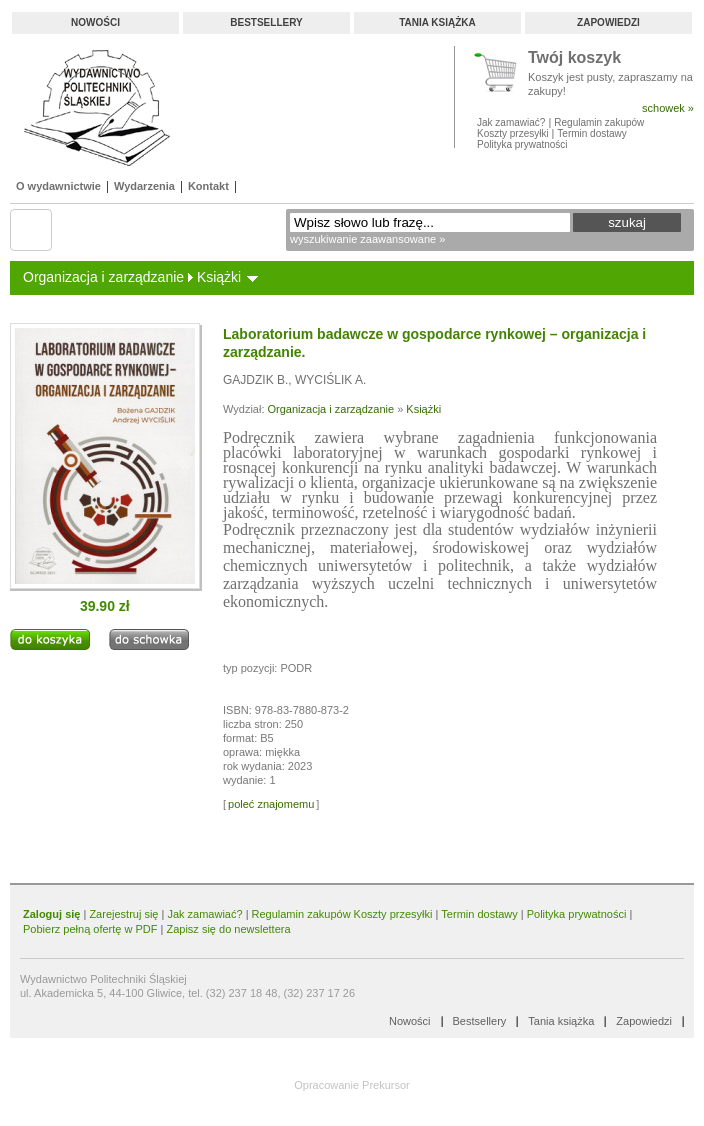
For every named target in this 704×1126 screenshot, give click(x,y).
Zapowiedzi (608, 22)
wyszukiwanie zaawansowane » (367, 239)
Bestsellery (266, 22)
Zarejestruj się (123, 914)
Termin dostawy (591, 133)
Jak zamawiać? (511, 122)
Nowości (95, 22)
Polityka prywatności (522, 144)
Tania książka (437, 22)
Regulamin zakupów (599, 122)
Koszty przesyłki (514, 133)
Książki (219, 277)
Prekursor (386, 1085)
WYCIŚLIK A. (330, 380)
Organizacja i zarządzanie (103, 277)
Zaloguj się (51, 914)
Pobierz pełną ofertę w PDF (90, 929)
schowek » (668, 108)
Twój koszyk (574, 58)
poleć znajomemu (271, 804)
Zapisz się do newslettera (228, 929)
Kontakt (208, 186)
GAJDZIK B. (255, 380)
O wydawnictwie (58, 186)
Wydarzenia (144, 186)
